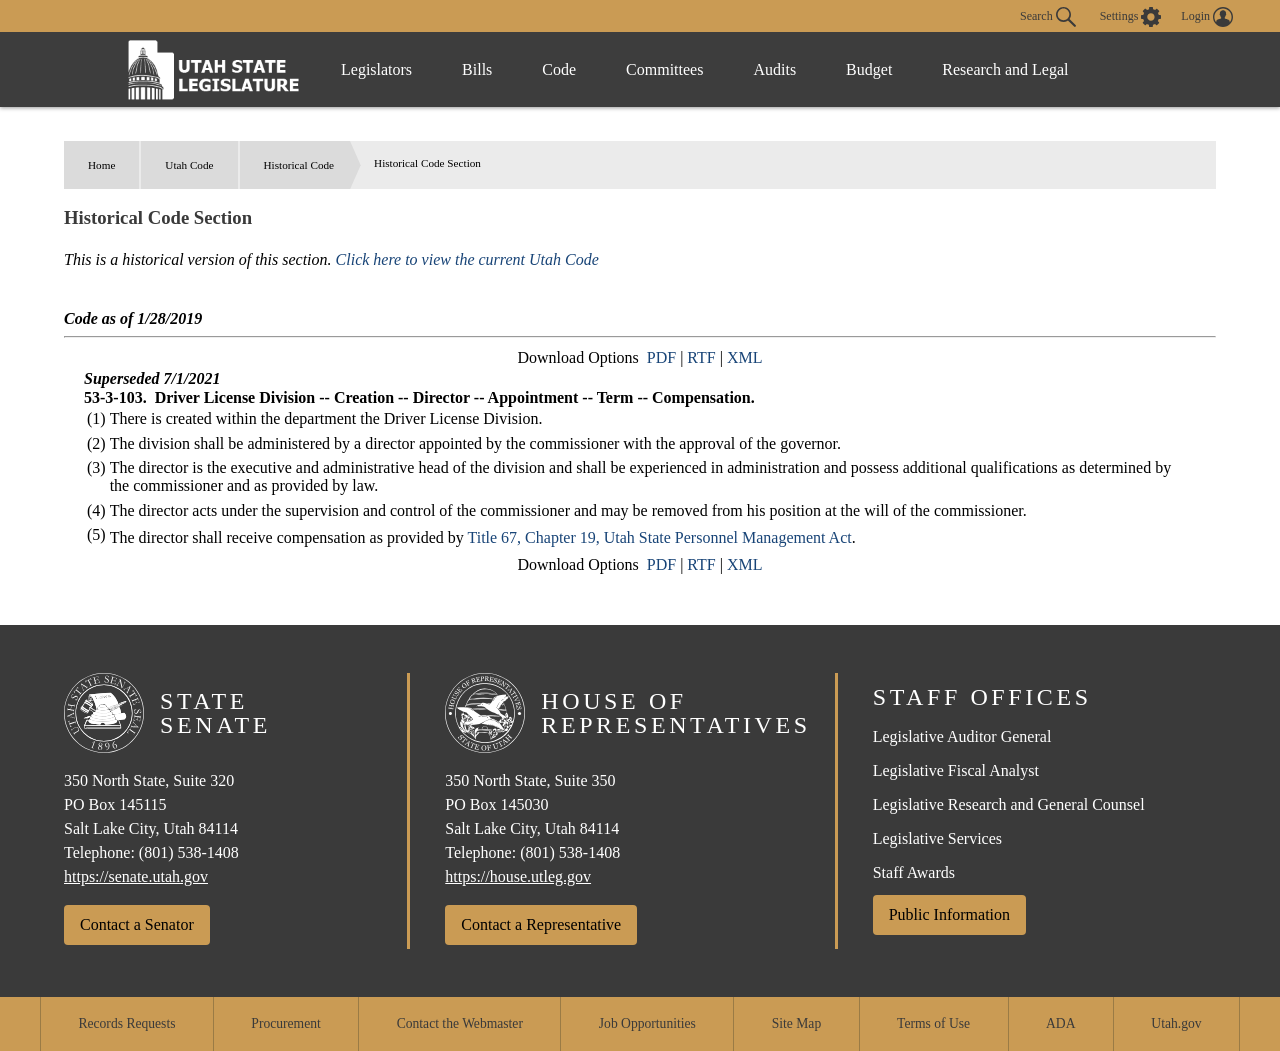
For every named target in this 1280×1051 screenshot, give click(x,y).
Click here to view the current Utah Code (467, 259)
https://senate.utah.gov (136, 876)
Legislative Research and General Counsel (1009, 804)
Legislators (376, 69)
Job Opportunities (647, 1023)
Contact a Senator (137, 924)
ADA (1060, 1023)
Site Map (796, 1023)
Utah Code (189, 165)
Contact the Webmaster (460, 1023)
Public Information (949, 914)
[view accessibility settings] (1131, 17)
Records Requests (126, 1023)
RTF (701, 357)
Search (1048, 17)
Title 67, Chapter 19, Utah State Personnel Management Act (659, 537)
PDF (661, 357)
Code (559, 69)
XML (745, 357)
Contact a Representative (541, 924)
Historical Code (299, 165)
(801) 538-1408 (189, 852)
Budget (869, 69)
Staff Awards (914, 872)
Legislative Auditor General (962, 736)
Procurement (285, 1023)
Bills (477, 69)
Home (101, 165)
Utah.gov (1176, 1023)
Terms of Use (933, 1023)
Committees (664, 69)
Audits (774, 69)
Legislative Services (937, 838)
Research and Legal (1005, 69)
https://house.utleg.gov (518, 876)
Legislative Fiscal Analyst (956, 770)
